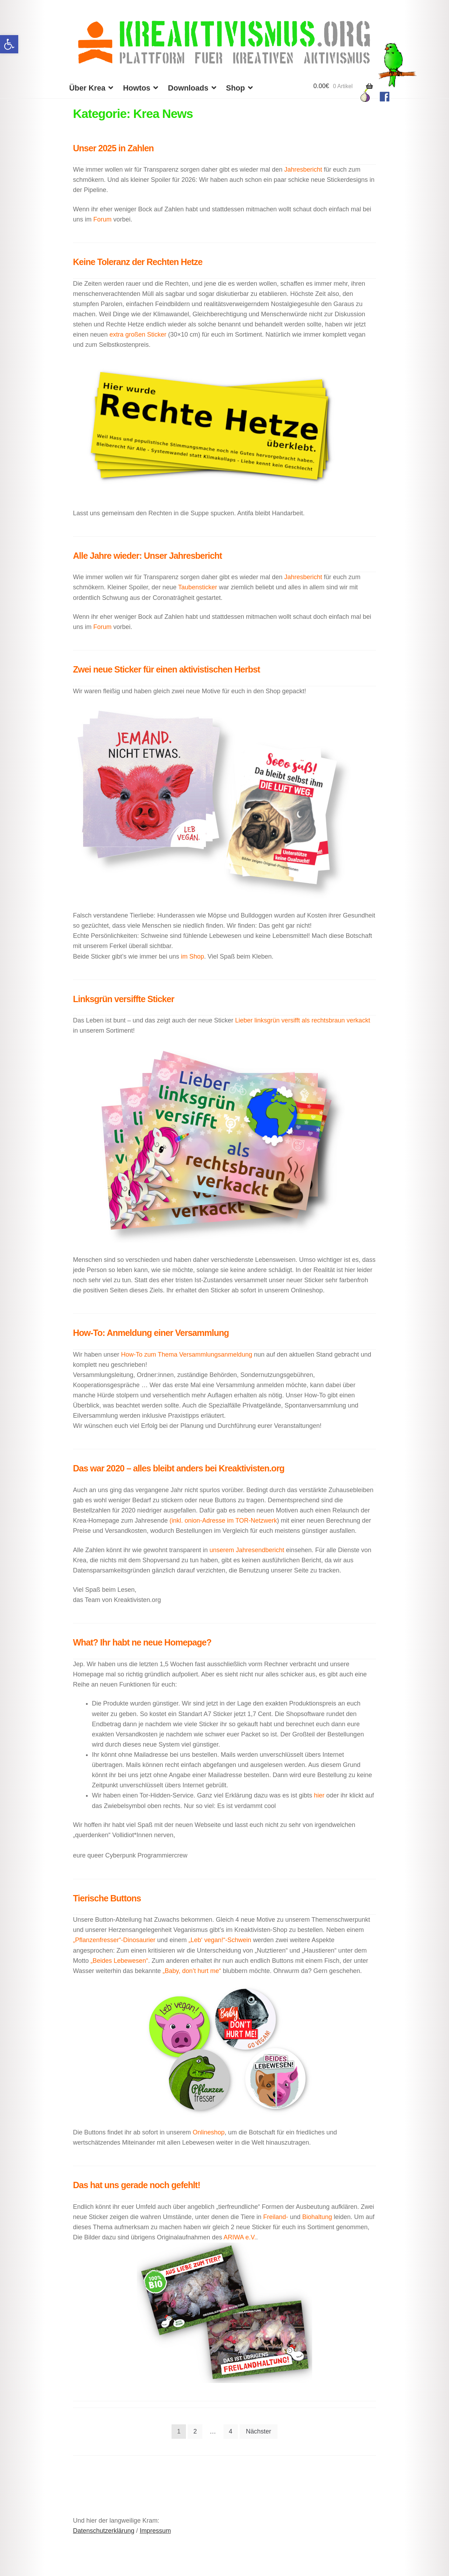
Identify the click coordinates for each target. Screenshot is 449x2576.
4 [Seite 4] (230, 2431)
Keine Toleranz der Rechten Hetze (137, 262)
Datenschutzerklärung (103, 2530)
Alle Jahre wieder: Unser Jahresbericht (147, 556)
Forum (102, 219)
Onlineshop (208, 2132)
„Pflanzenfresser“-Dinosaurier (115, 1939)
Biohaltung (317, 2216)
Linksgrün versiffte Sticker (123, 999)
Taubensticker (198, 587)
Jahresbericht (304, 169)
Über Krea (87, 88)
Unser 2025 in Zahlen (113, 148)
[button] (9, 44)
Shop (235, 88)
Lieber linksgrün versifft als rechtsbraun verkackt (302, 1020)
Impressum (155, 2530)
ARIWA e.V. (239, 2237)
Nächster (258, 2431)
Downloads (188, 88)
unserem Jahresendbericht (246, 1550)
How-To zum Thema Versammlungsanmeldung (186, 1354)
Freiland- (275, 2216)
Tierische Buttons (107, 1898)
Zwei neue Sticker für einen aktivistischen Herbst (166, 669)
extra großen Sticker (137, 334)
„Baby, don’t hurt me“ (191, 1970)
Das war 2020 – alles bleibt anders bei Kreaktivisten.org (178, 1468)
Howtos (136, 88)
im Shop (191, 956)
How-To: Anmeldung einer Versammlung (151, 1333)
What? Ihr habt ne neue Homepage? (142, 1642)
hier (319, 1795)
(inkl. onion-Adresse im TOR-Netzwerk (223, 1520)
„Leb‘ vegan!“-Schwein (219, 1939)
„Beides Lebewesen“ (119, 1960)
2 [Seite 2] (195, 2431)
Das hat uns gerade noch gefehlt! (136, 2185)
